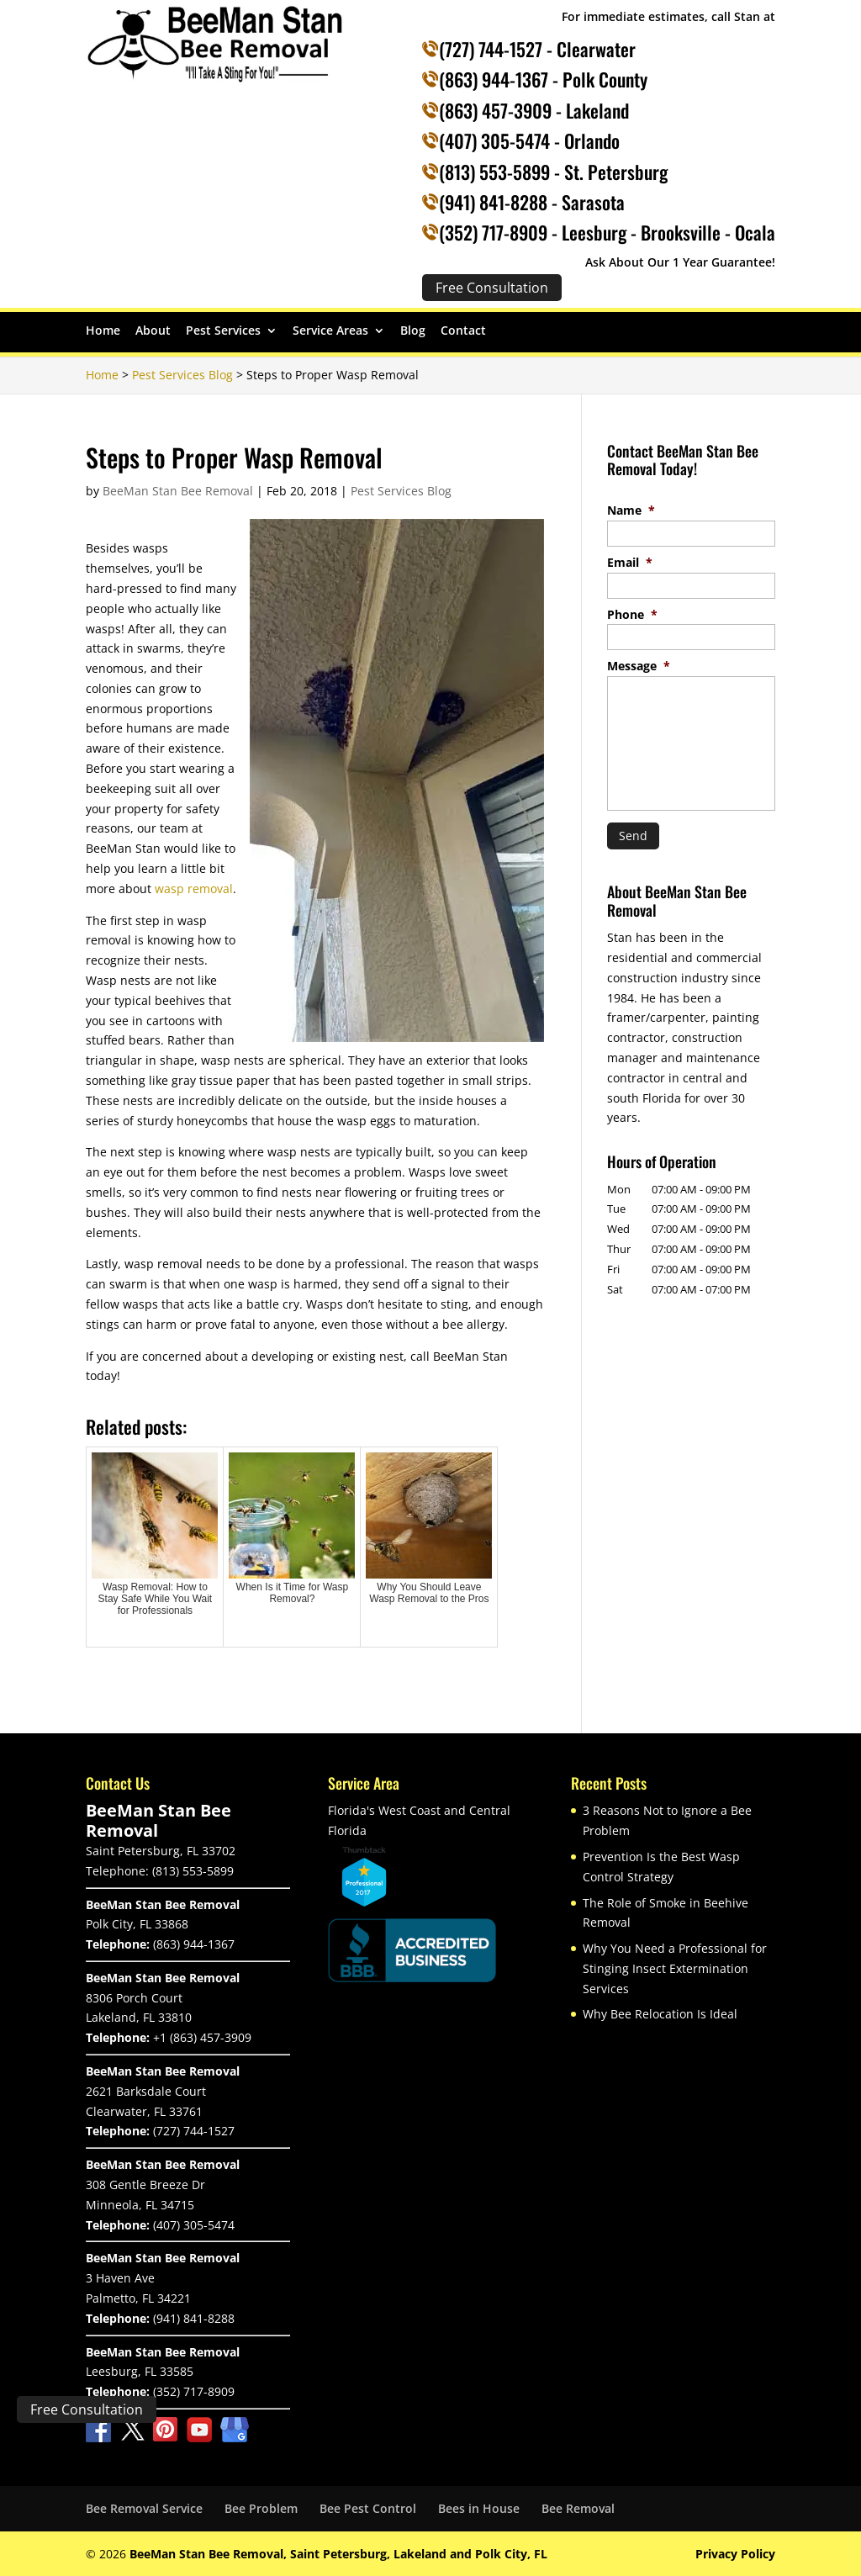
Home (103, 331)
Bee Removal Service (144, 2508)
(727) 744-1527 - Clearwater (537, 48)
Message (638, 666)
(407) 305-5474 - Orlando (529, 140)
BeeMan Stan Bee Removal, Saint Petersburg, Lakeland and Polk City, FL (338, 2554)
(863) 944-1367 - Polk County (543, 79)
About (153, 331)
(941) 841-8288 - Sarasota (532, 201)
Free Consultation (86, 2409)
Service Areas (330, 331)
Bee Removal (578, 2508)
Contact (463, 331)
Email (629, 562)
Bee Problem (261, 2508)
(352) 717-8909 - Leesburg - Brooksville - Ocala (607, 232)
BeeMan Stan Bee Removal (178, 491)
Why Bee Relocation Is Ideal (660, 2014)
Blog (412, 331)
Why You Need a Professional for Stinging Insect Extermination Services (675, 1968)
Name (631, 510)
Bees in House (479, 2508)
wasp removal (194, 889)
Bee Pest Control (368, 2508)
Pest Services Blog (401, 491)
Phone (632, 614)
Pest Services (223, 331)
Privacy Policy (735, 2554)
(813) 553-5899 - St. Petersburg (553, 171)
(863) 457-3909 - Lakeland (534, 110)
